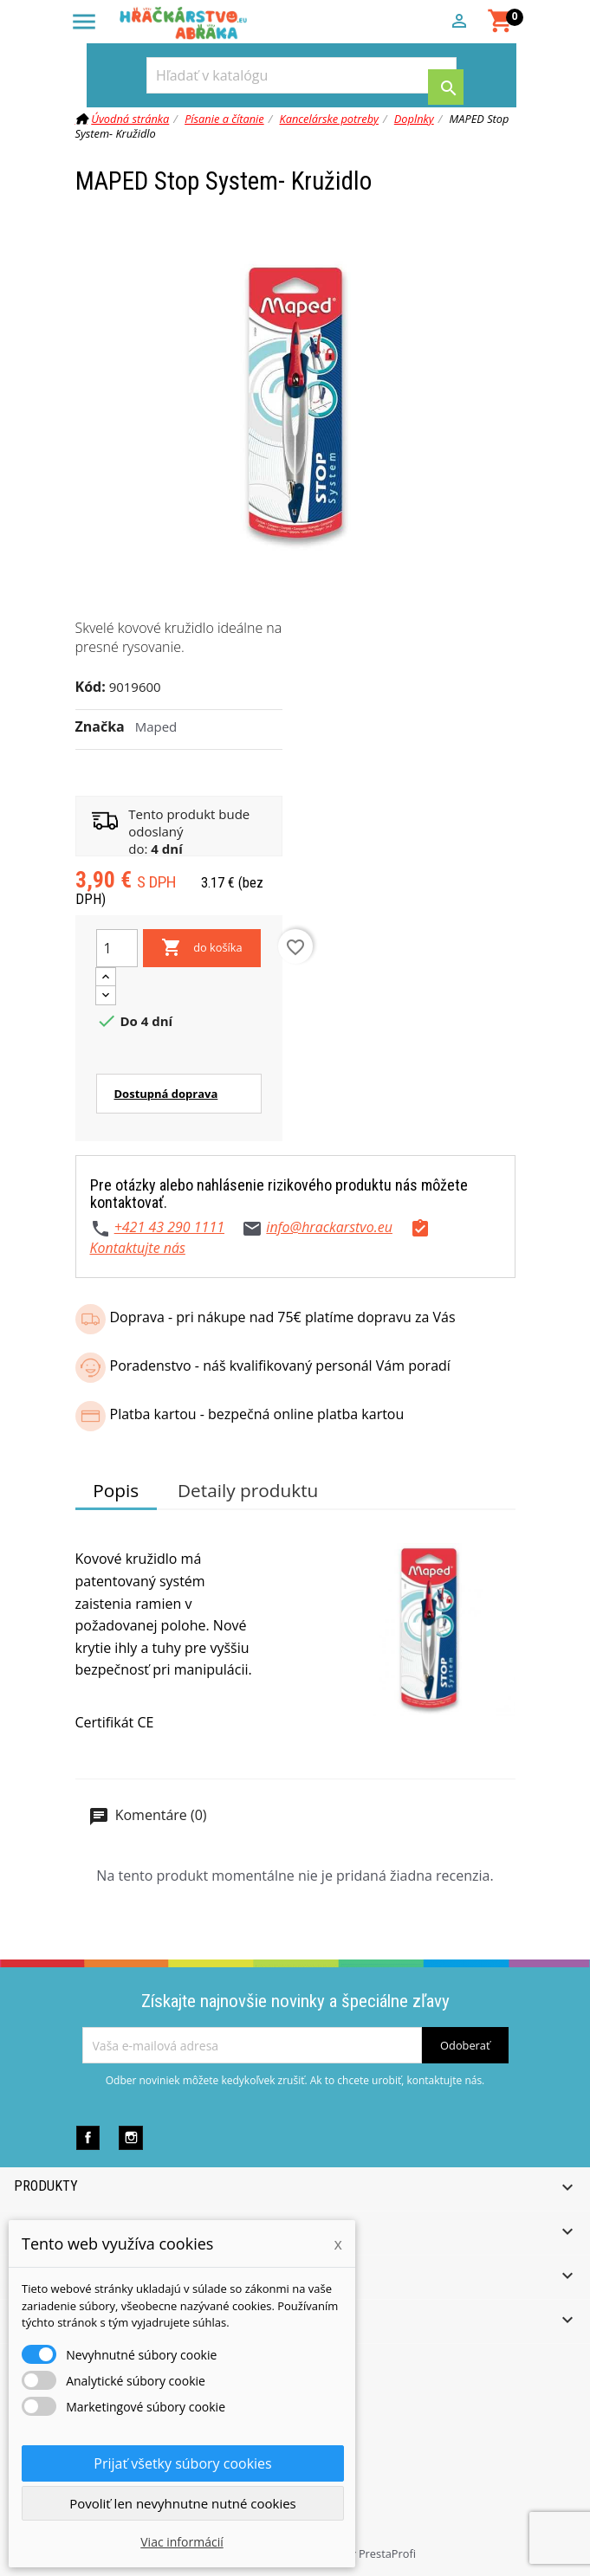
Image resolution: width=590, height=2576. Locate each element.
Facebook (88, 2137)
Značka (100, 726)
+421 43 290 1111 (169, 1226)
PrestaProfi (387, 2553)
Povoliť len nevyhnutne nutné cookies (182, 2503)
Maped (156, 726)
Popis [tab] (116, 1490)
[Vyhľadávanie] (301, 75)
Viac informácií (182, 2542)
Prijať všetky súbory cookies (182, 2463)
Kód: (90, 686)
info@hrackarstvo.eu (329, 1226)
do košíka (202, 948)
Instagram (130, 2137)
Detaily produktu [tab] (248, 1490)
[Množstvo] (117, 948)
